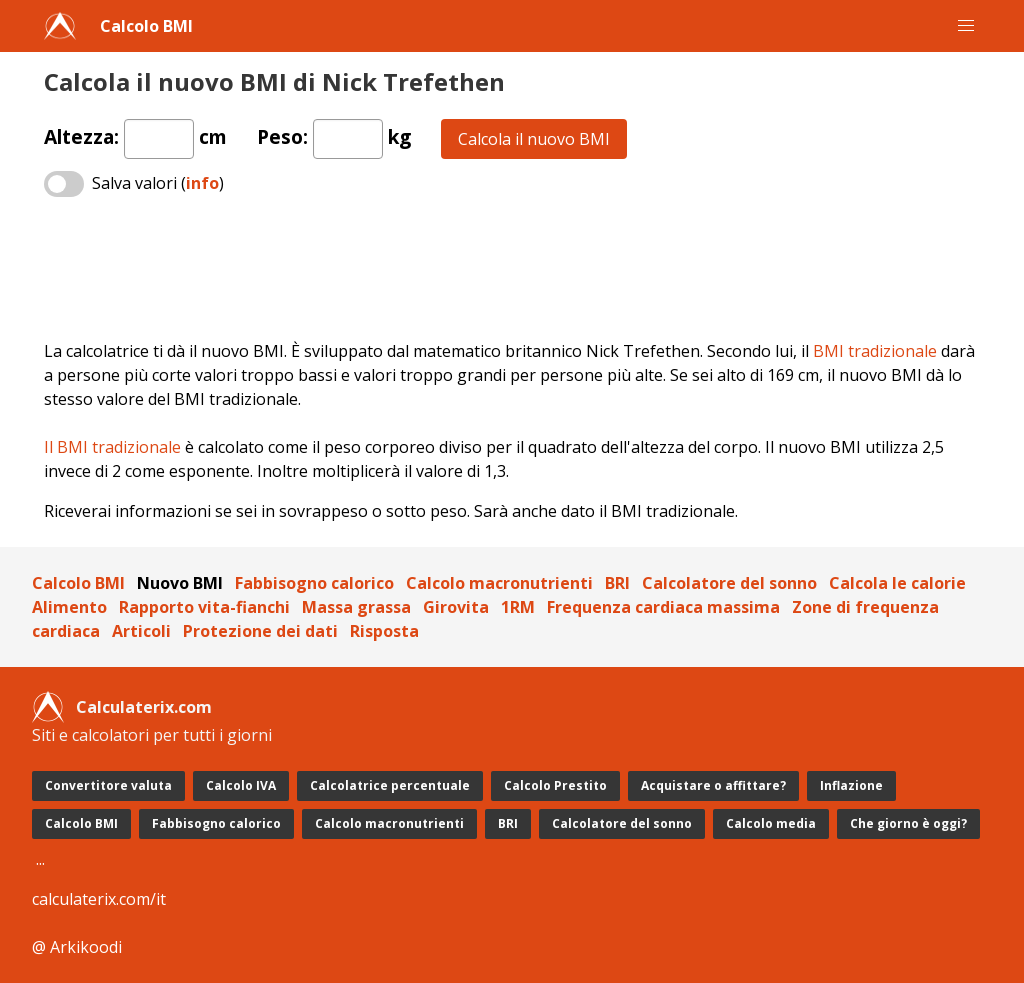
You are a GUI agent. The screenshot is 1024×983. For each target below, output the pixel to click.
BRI (617, 583)
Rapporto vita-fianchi (204, 607)
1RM (518, 607)
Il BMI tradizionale (112, 447)
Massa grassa (356, 607)
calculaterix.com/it (99, 899)
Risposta (384, 631)
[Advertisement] (512, 270)
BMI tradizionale (875, 351)
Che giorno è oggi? (908, 823)
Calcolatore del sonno (729, 583)
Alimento (69, 607)
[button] (966, 26)
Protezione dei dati (260, 631)
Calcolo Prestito (555, 785)
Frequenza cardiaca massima (663, 607)
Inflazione (851, 785)
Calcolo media (771, 823)
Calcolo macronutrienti (499, 583)
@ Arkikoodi (77, 947)
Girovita (456, 607)
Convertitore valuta (108, 785)
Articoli (141, 631)
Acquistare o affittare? (713, 785)
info (202, 183)
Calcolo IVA (241, 785)
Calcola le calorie (897, 583)
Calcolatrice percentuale (390, 785)
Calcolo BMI (146, 26)
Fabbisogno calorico (314, 583)
